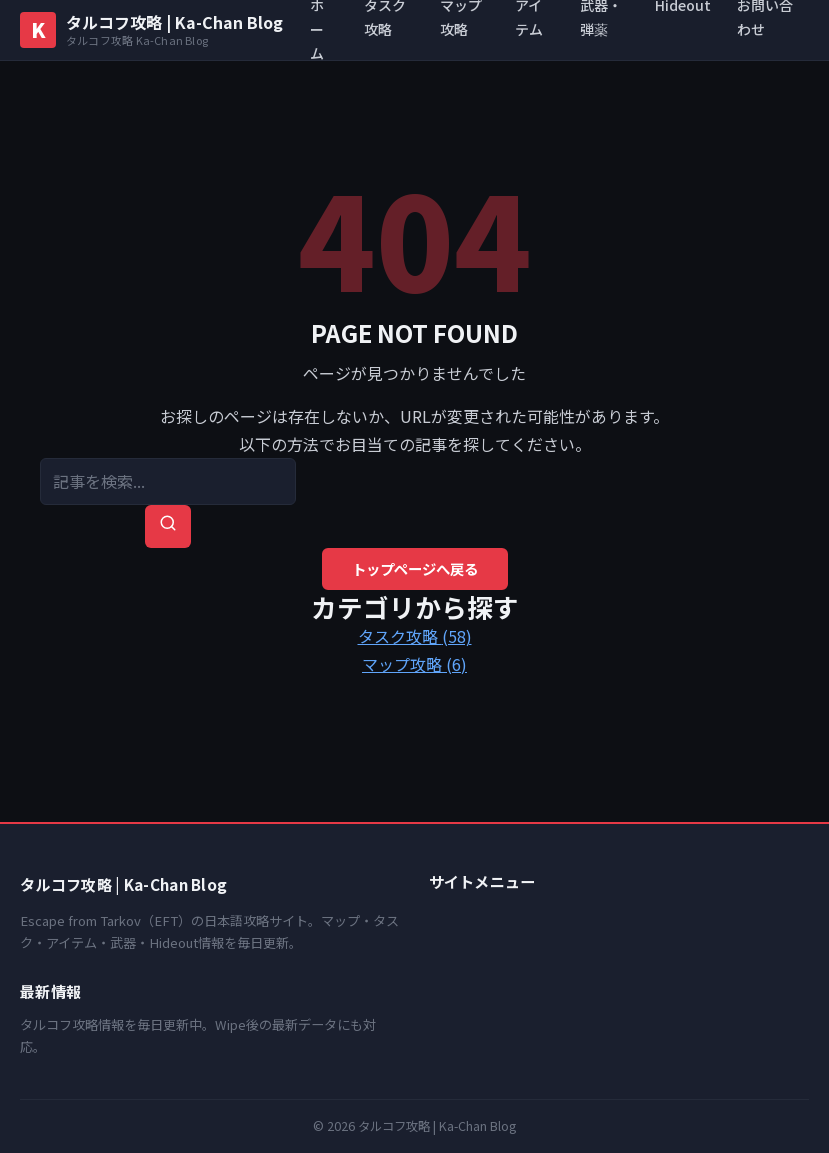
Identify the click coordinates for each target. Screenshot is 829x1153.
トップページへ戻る (415, 568)
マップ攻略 (414, 664)
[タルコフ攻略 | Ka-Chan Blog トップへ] (151, 30)
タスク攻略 (415, 636)
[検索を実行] (168, 526)
